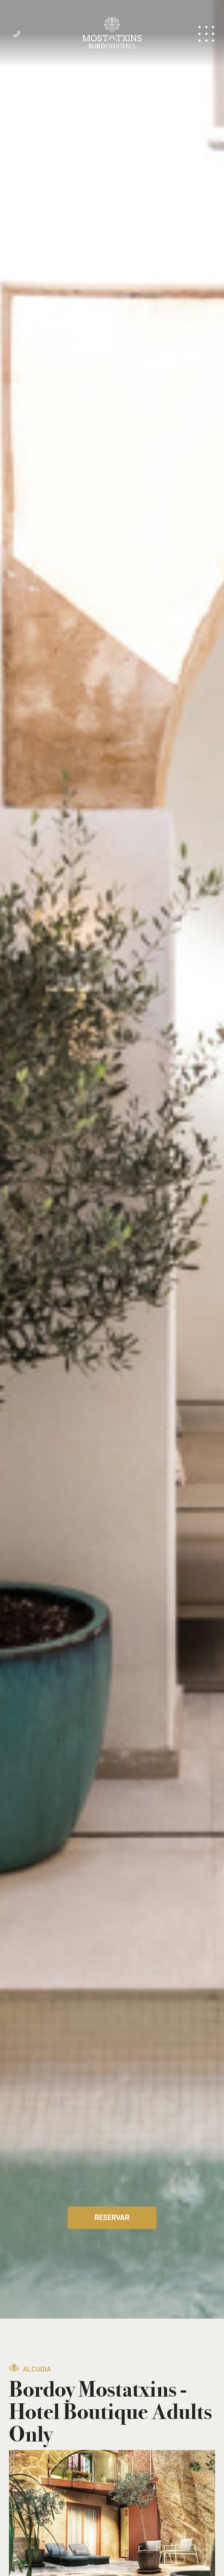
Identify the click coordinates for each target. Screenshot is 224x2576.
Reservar (112, 2217)
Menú (206, 34)
